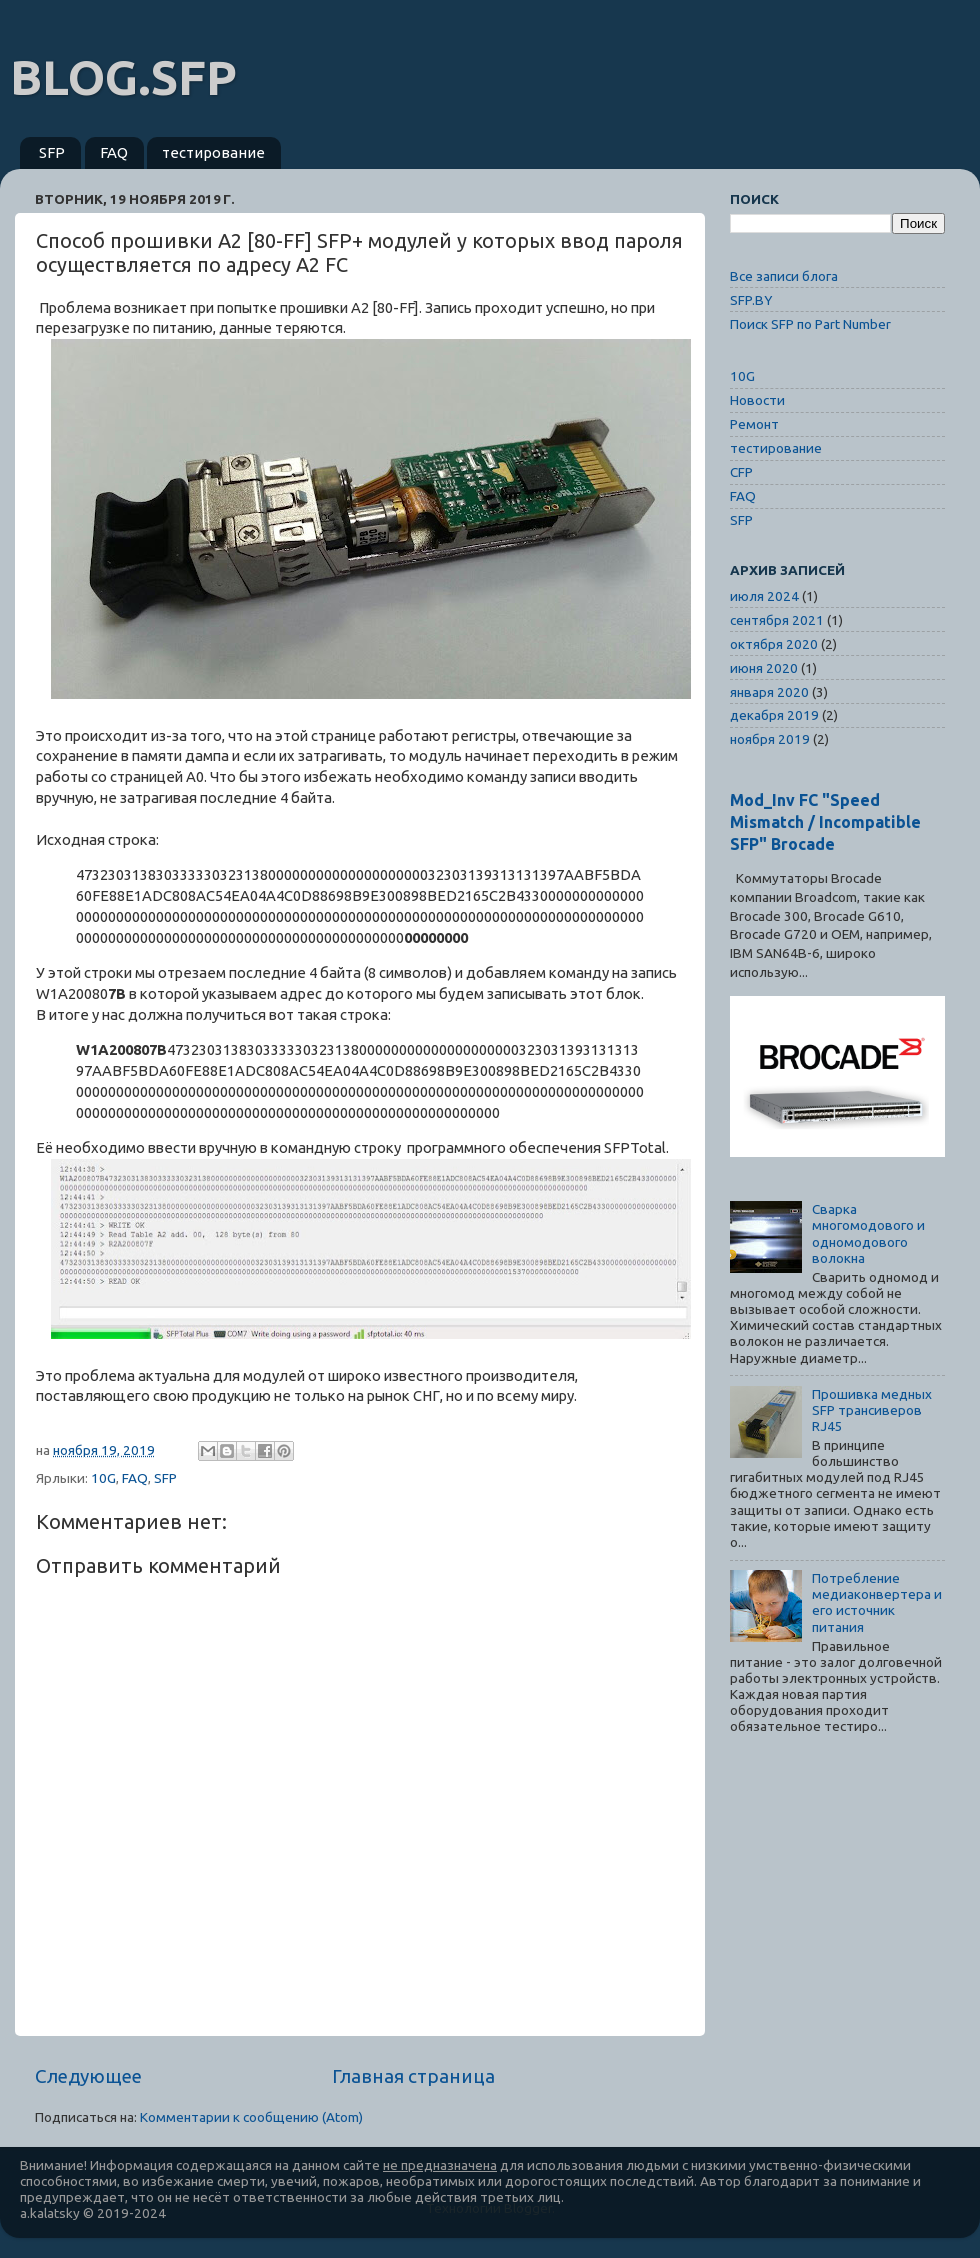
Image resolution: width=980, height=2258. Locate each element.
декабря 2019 (774, 715)
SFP (52, 152)
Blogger (528, 2208)
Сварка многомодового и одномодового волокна (868, 1233)
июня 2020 (764, 668)
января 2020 (769, 692)
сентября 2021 (777, 620)
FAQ (114, 152)
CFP (741, 472)
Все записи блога (784, 276)
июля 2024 (764, 596)
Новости (757, 400)
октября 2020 (774, 644)
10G (103, 1478)
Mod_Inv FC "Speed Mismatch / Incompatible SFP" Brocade (825, 822)
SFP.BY (751, 300)
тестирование (213, 152)
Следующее (88, 2076)
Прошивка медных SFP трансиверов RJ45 (872, 1410)
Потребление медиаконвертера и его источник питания (877, 1602)
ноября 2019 (770, 739)
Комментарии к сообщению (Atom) (251, 2117)
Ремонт (754, 424)
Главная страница (413, 2076)
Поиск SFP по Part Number (810, 324)
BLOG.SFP (123, 77)
